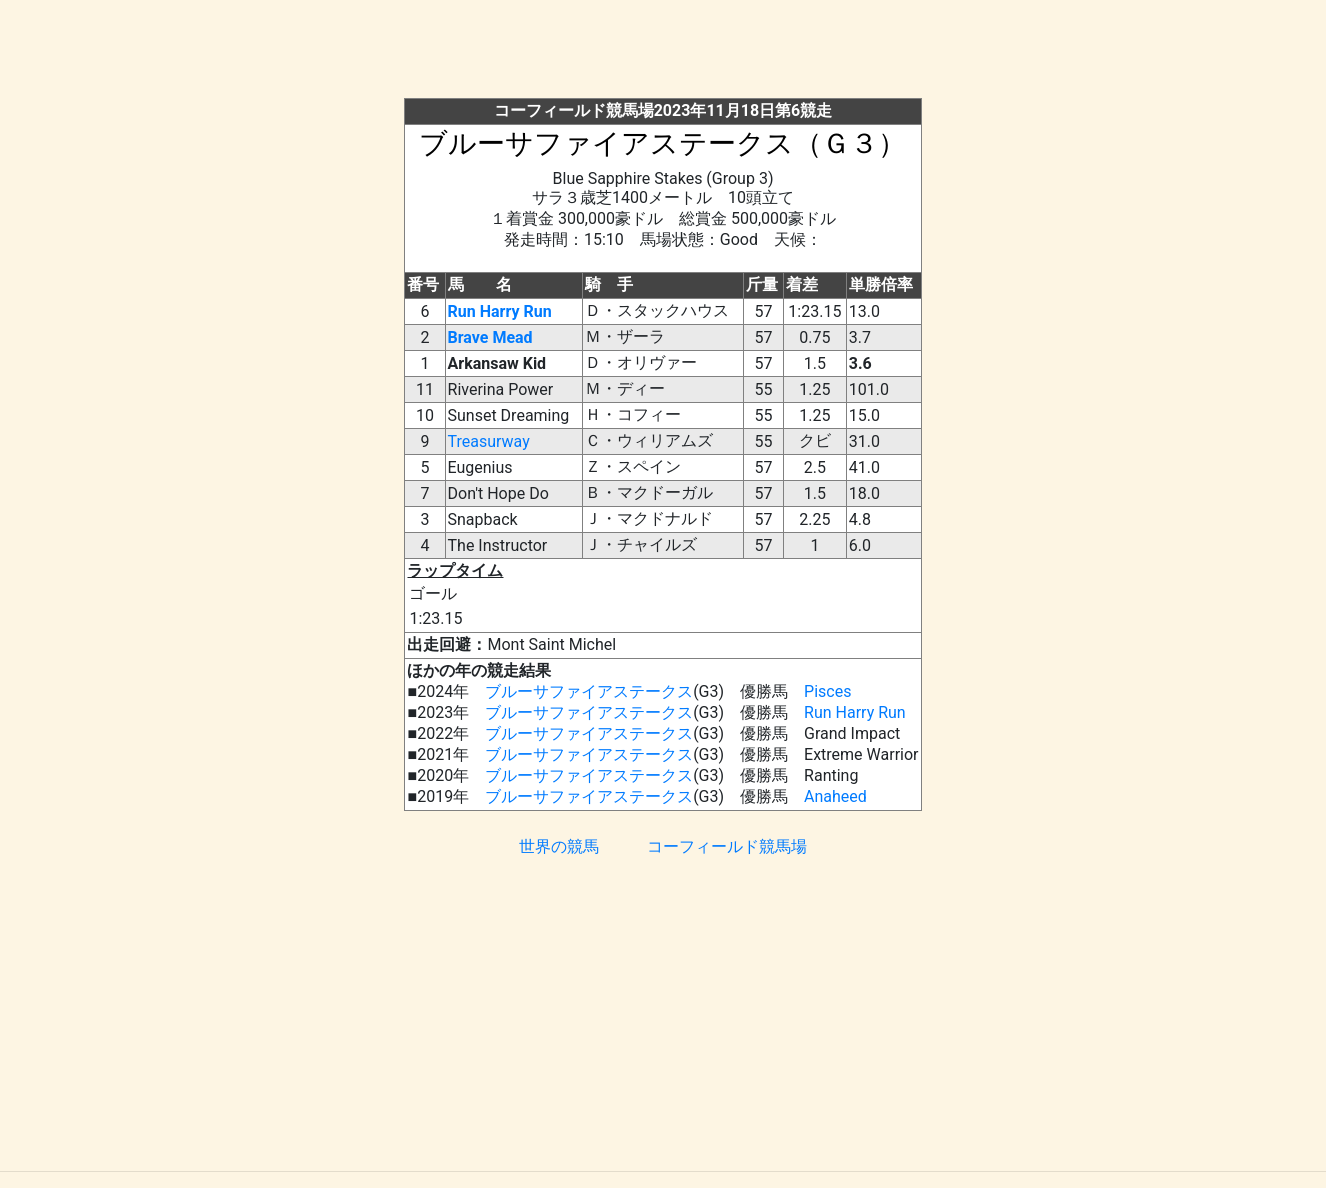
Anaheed (835, 796)
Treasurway (489, 441)
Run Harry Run (500, 311)
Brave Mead (490, 337)
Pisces (827, 691)
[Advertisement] (663, 53)
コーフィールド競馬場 (727, 846)
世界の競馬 (559, 846)
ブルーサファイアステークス (589, 691)
